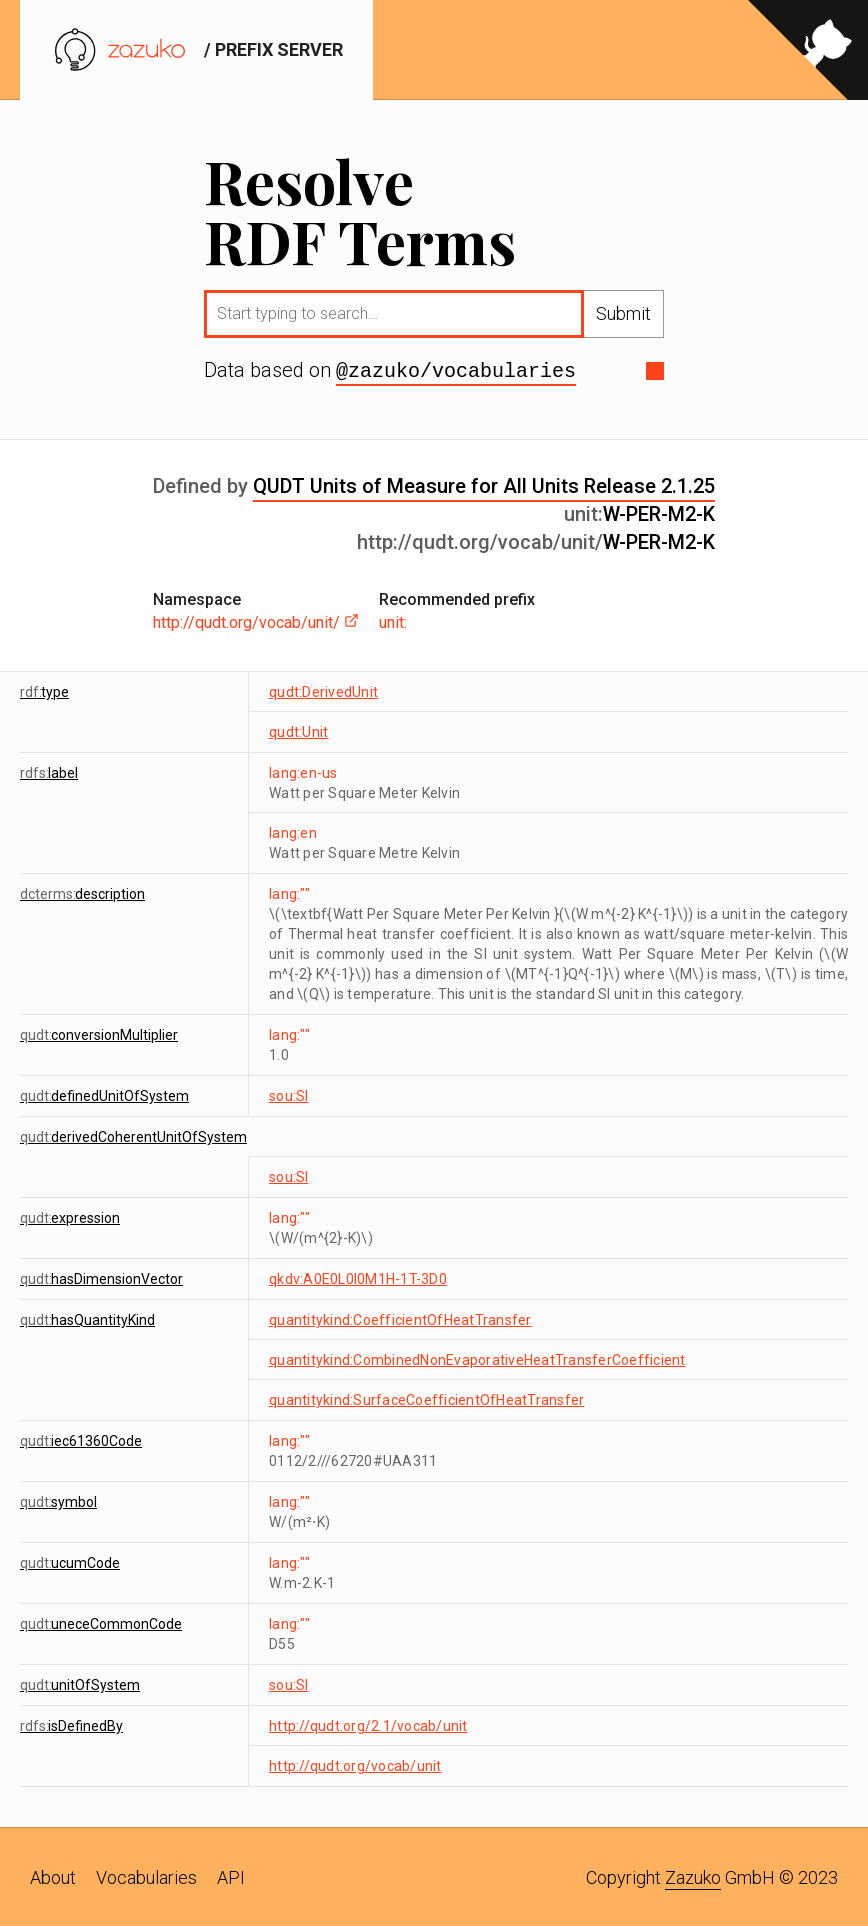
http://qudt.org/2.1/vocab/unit (368, 1724)
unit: (393, 620)
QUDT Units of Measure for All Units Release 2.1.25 (484, 484)
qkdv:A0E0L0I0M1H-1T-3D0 (358, 1277)
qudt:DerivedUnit (323, 690)
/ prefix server (196, 49)
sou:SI (289, 1094)
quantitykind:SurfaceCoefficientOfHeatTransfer (426, 1398)
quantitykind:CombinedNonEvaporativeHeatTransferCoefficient (477, 1358)
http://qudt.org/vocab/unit (355, 1764)
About (53, 1875)
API (231, 1875)
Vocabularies (146, 1875)
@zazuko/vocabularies (456, 370)
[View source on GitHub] (808, 50)
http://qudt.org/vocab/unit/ (256, 620)
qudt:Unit (298, 730)
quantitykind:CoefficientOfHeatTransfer (400, 1318)
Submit (623, 313)
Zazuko (693, 1875)
